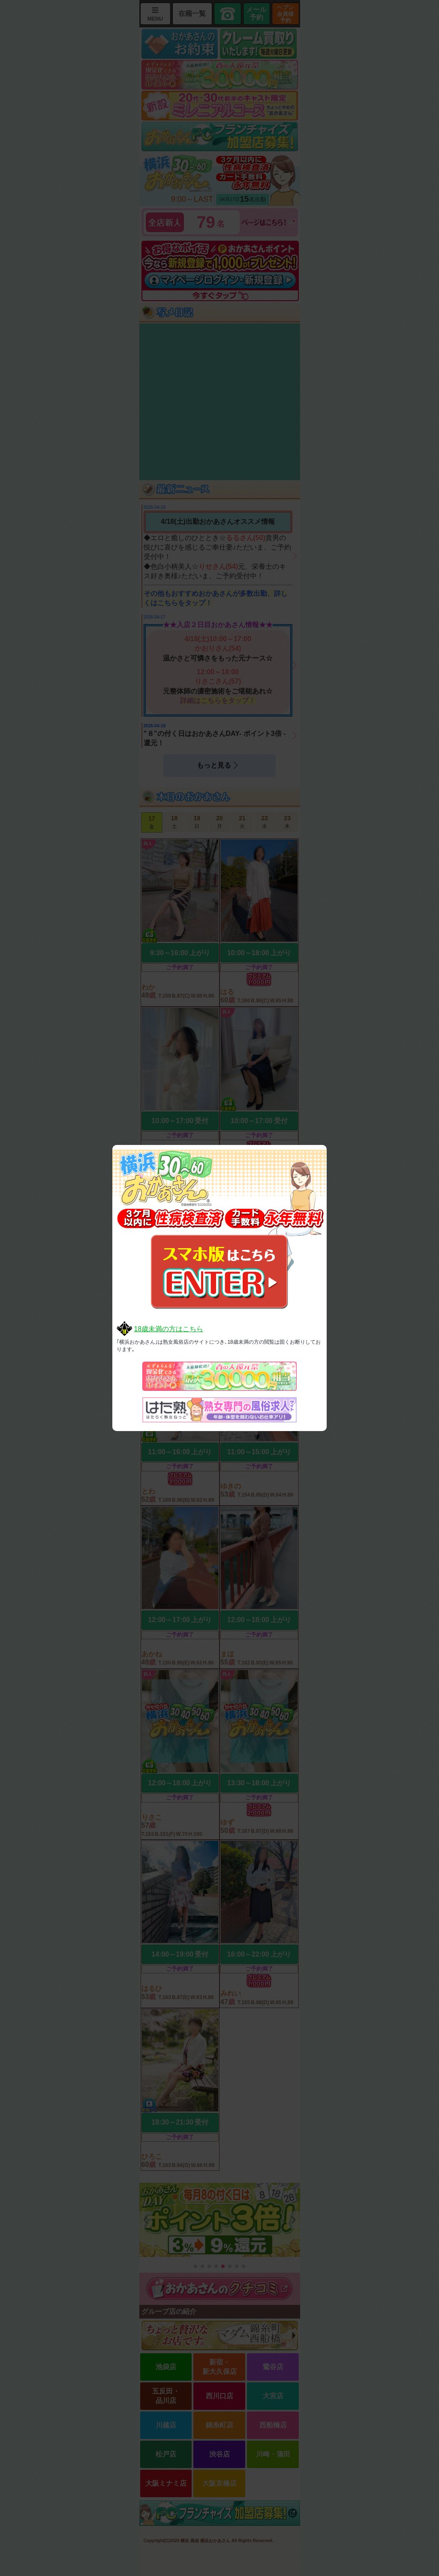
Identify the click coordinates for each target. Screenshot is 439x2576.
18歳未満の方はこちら (168, 1329)
